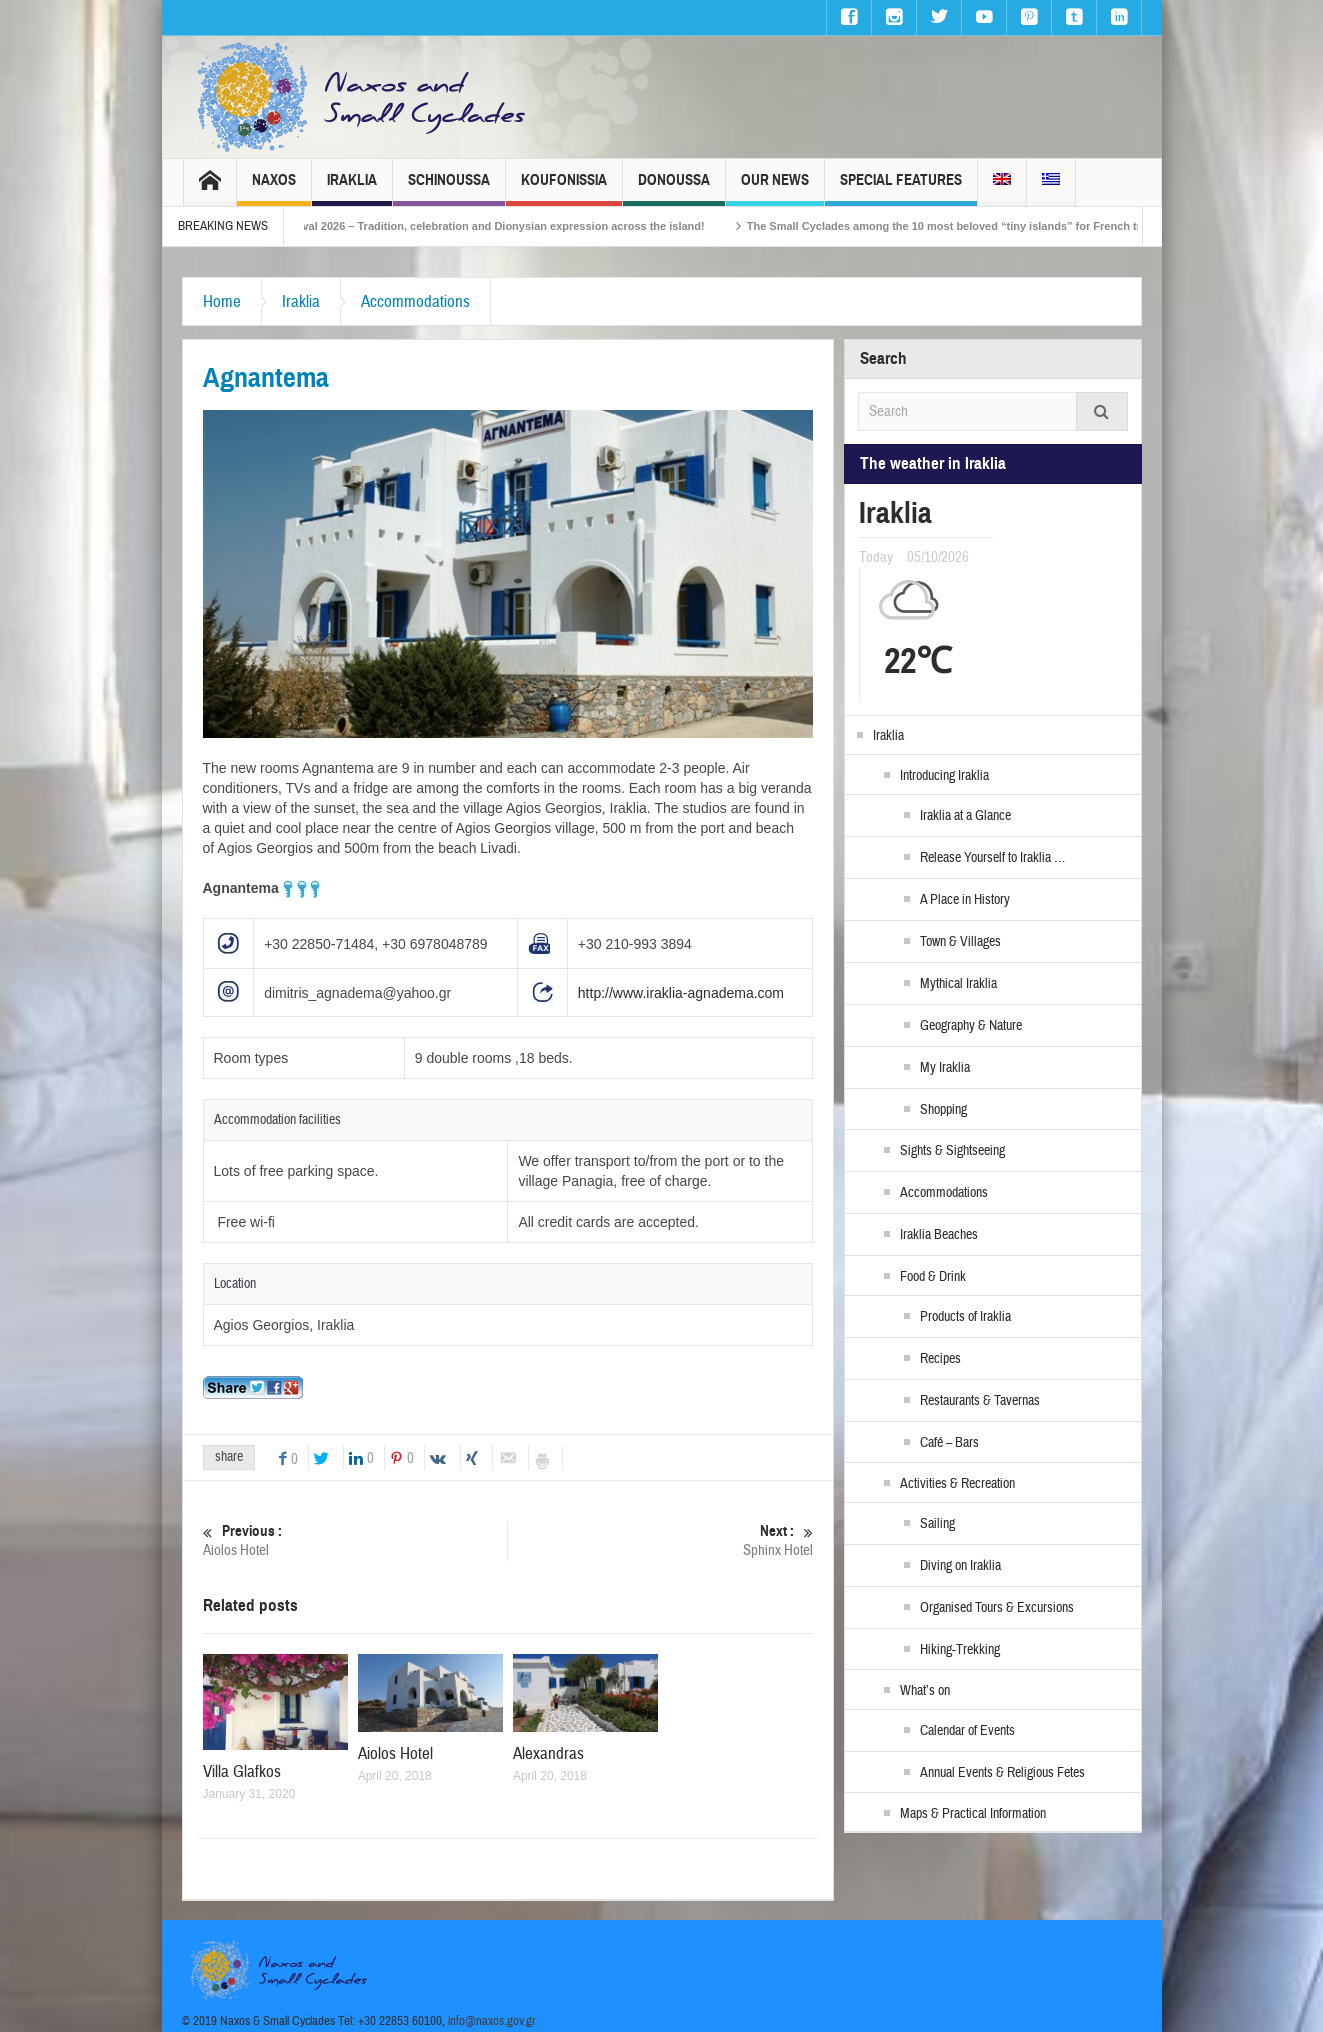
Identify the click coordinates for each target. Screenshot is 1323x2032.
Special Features (901, 188)
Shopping (943, 1110)
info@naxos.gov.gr (492, 2021)
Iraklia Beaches (939, 1235)
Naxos (274, 188)
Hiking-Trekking (960, 1650)
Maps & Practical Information (973, 1814)
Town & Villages (960, 942)
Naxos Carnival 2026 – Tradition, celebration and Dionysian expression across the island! (500, 226)
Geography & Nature (971, 1026)
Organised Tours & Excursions (997, 1608)
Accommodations (415, 301)
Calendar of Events (967, 1731)
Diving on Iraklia (960, 1566)
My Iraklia (945, 1068)
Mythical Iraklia (958, 984)
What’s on (925, 1691)
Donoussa (674, 188)
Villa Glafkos (242, 1771)
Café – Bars (949, 1443)
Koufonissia (564, 188)
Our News (775, 188)
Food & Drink (933, 1277)
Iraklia (352, 188)
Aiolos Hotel (355, 1540)
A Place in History (965, 900)
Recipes (940, 1359)
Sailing (937, 1524)
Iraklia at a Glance (965, 816)
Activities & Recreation (957, 1484)
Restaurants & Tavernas (980, 1401)
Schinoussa (449, 188)
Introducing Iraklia (944, 776)
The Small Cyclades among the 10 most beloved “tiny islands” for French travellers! (994, 226)
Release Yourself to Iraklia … (992, 858)
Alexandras (548, 1753)
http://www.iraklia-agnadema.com (681, 993)
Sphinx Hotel (661, 1540)
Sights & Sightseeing (952, 1151)
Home (222, 301)
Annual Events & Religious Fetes (1002, 1773)
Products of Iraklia (965, 1317)
